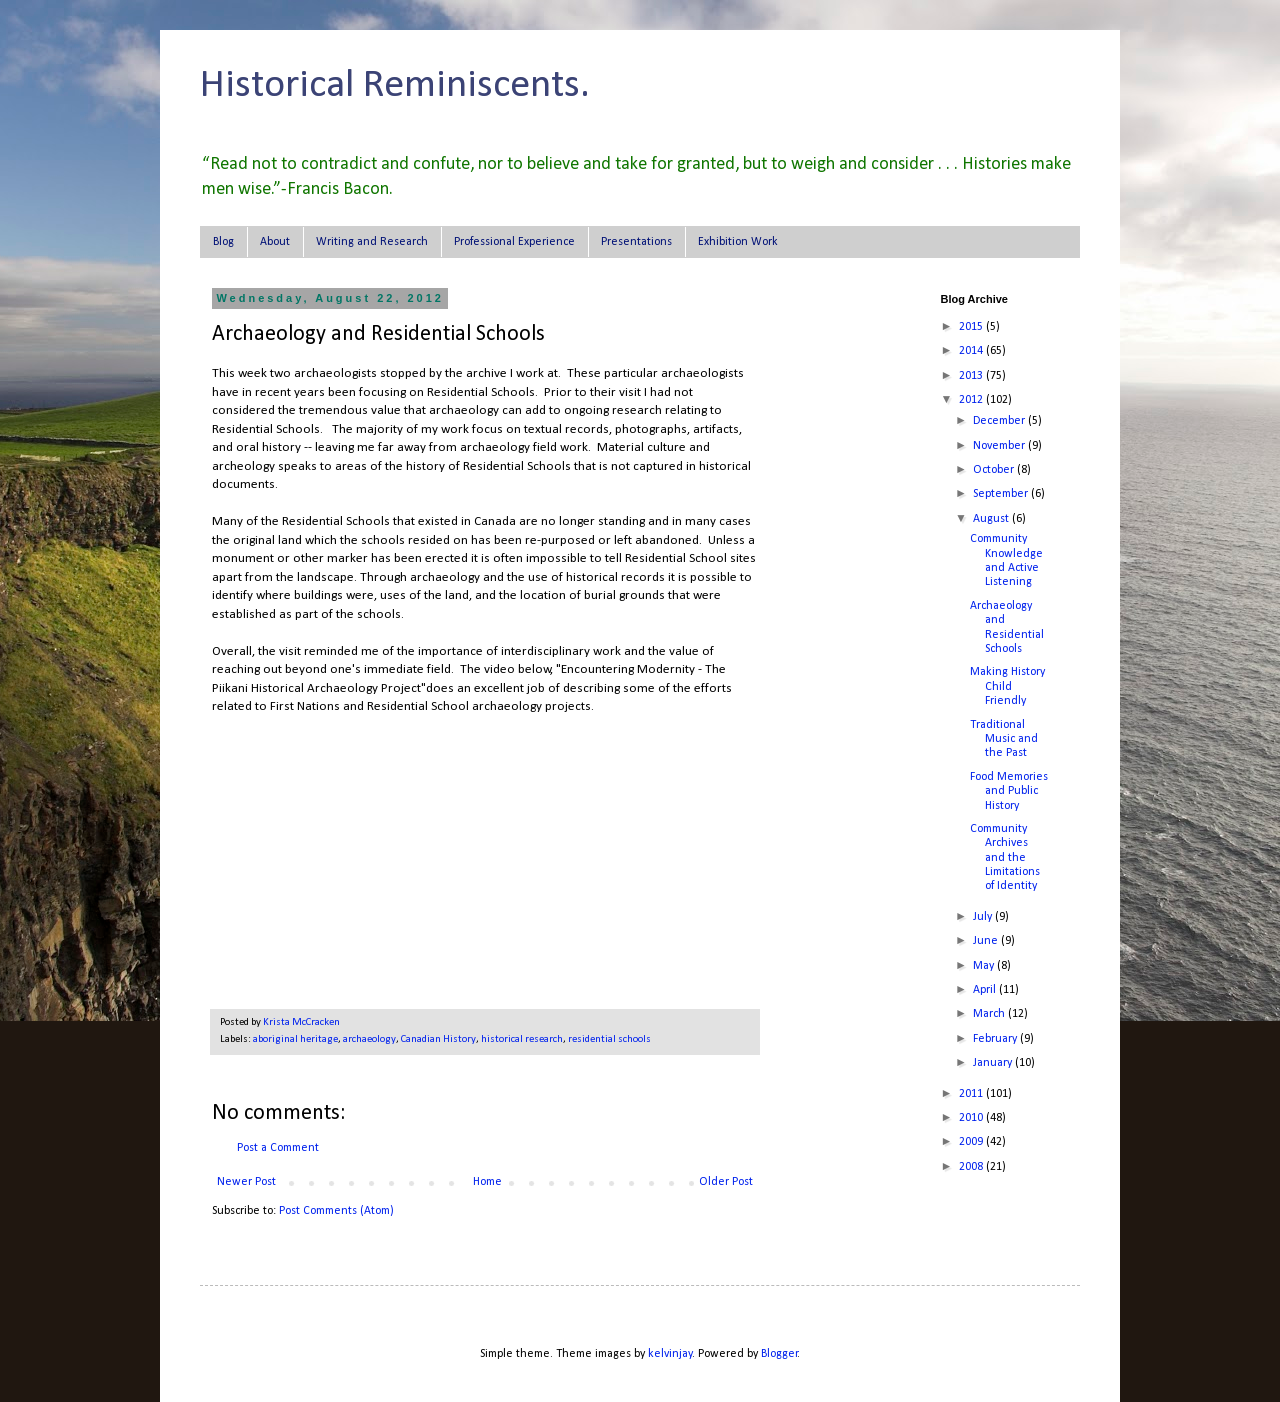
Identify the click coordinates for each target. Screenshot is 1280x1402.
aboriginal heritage (295, 1039)
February (996, 1039)
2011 (972, 1094)
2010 (972, 1118)
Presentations (636, 242)
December (1000, 421)
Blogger (779, 1354)
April (986, 990)
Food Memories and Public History (1009, 791)
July (984, 917)
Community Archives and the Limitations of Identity (1005, 858)
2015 (972, 327)
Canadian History (438, 1039)
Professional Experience (514, 242)
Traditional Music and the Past (1004, 739)
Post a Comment (278, 1148)
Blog (223, 242)
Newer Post (246, 1182)
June (987, 941)
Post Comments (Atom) (336, 1211)
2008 (972, 1167)
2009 (972, 1142)
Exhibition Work (738, 242)
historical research (522, 1039)
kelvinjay (670, 1354)
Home (487, 1182)
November (1000, 446)
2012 (972, 400)
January (994, 1063)
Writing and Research (372, 242)
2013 (972, 376)
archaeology (369, 1039)
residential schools (609, 1039)
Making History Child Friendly (1007, 686)
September (1002, 494)
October (995, 470)
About (275, 242)
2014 (972, 351)
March (990, 1014)
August (992, 519)
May (985, 966)
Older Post (726, 1182)
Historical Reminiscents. (395, 86)
